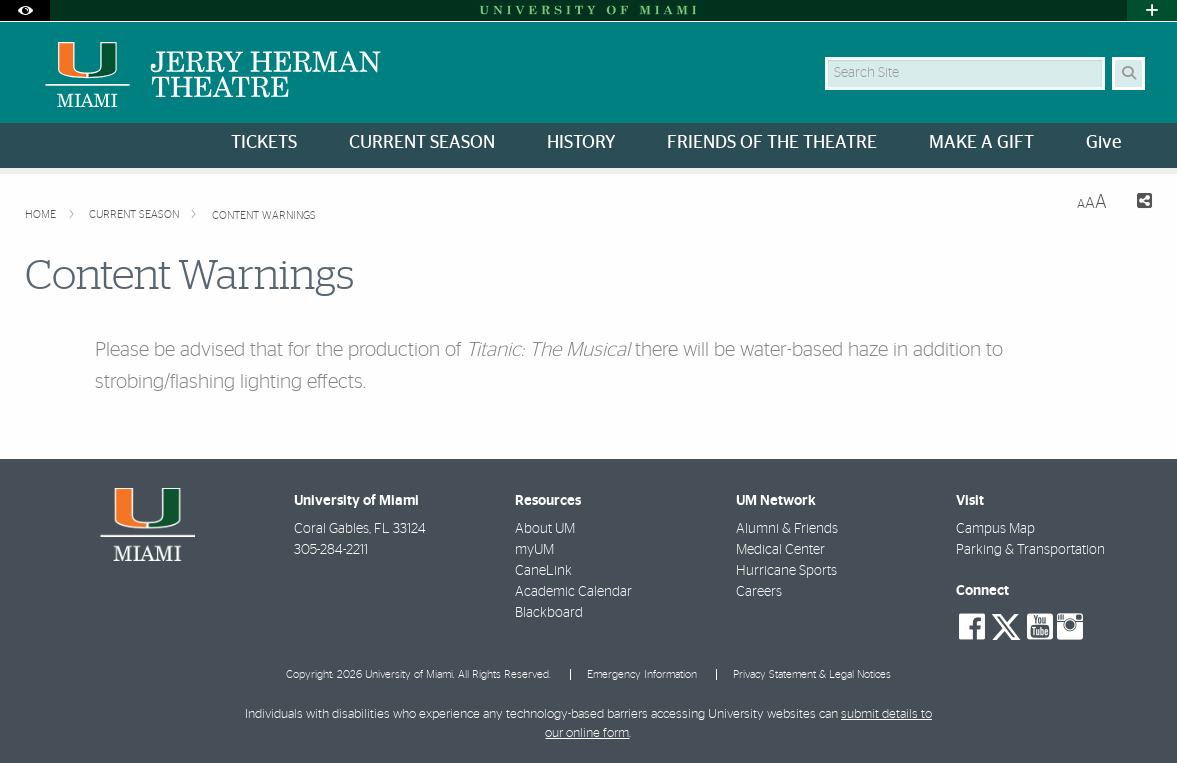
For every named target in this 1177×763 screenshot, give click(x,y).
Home (42, 214)
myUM (534, 550)
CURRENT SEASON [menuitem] (422, 143)
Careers (759, 592)
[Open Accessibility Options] (25, 10)
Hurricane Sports (786, 571)
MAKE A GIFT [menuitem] (981, 143)
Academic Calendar (573, 592)
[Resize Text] (1092, 202)
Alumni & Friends (787, 529)
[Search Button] (1128, 73)
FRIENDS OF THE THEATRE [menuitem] (772, 143)
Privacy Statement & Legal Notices (812, 674)
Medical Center (780, 550)
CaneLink (543, 571)
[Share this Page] (1137, 203)
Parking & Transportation (1030, 550)
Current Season (135, 214)
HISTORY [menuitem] (581, 143)
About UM (545, 529)
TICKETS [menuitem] (264, 143)
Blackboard (549, 613)
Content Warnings (264, 215)
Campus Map (995, 529)
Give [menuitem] (1103, 143)
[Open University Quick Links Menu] (1152, 10)
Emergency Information (642, 674)
